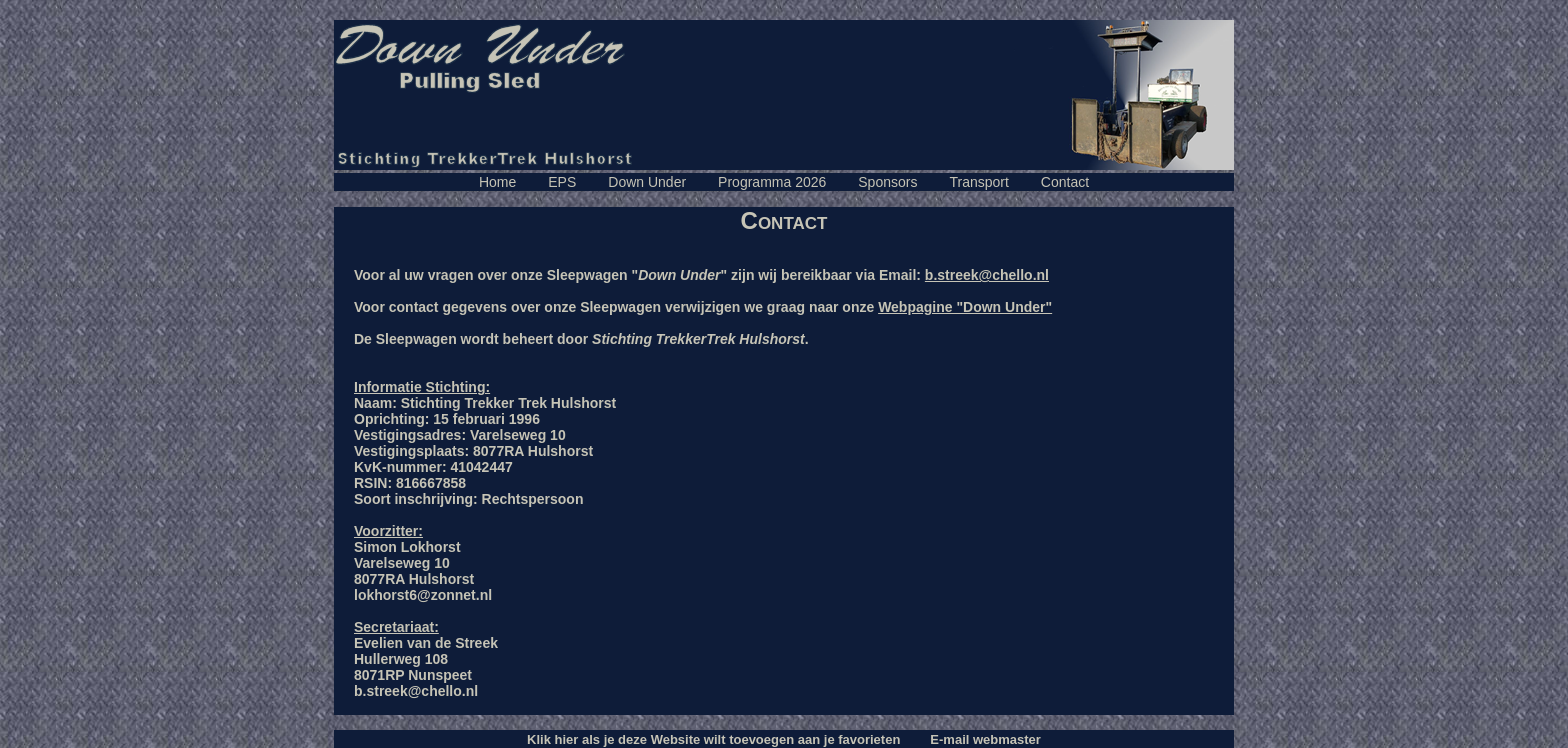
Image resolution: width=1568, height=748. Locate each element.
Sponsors (887, 182)
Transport (978, 182)
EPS (562, 182)
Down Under (647, 182)
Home (497, 182)
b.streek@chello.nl (987, 275)
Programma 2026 (772, 182)
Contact (1065, 182)
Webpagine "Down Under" (965, 307)
